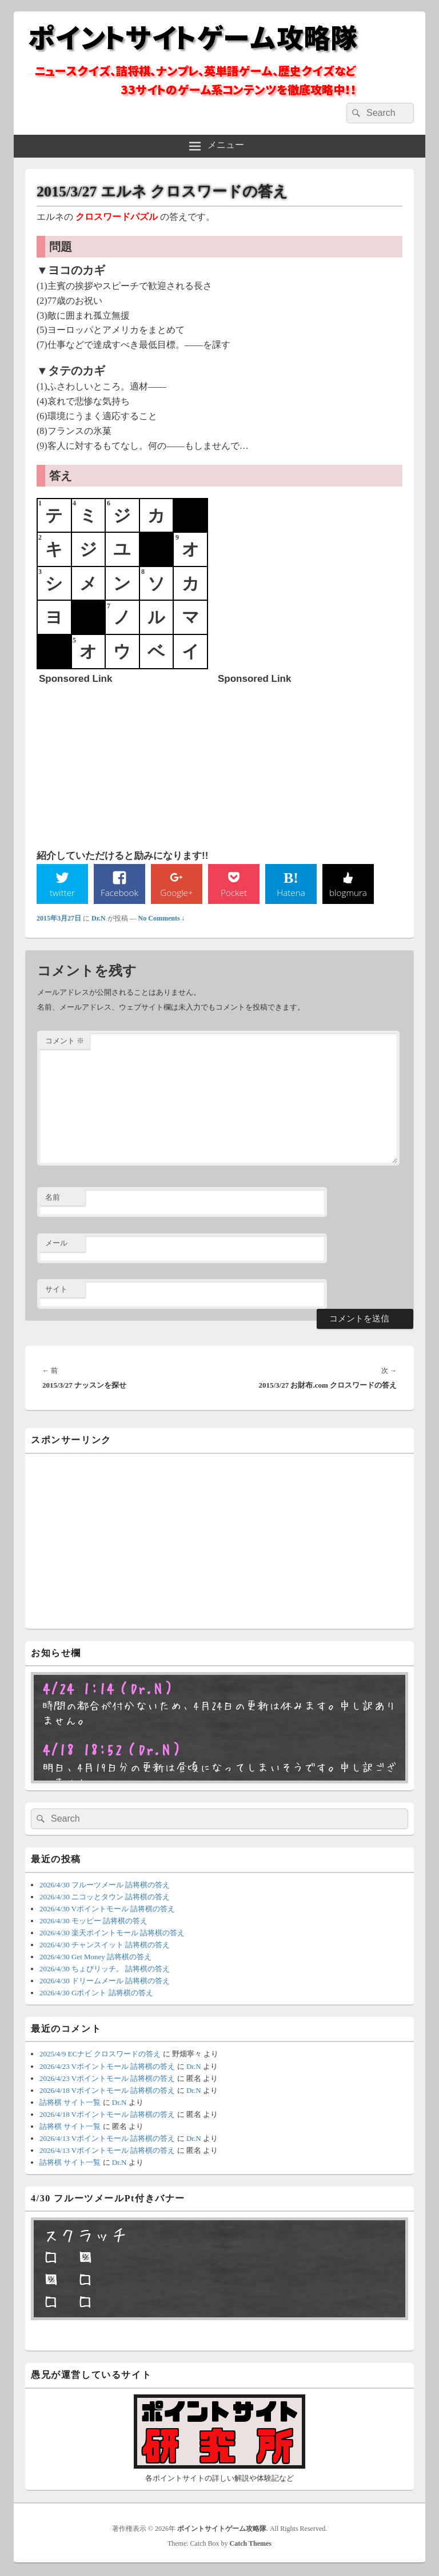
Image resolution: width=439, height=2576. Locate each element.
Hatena (291, 892)
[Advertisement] (124, 761)
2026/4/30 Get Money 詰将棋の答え (95, 1957)
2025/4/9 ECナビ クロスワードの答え (100, 2055)
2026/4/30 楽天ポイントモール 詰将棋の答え (112, 1933)
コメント (64, 1041)
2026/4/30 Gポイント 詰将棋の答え (96, 1993)
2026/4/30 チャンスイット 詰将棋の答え (104, 1945)
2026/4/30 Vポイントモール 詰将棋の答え (107, 1909)
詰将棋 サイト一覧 (70, 2103)
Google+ (176, 892)
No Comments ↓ (161, 919)
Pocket (234, 892)
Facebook (119, 892)
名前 (52, 1197)
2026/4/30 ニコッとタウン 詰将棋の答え (104, 1897)
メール (56, 1243)
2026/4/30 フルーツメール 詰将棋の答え (104, 1885)
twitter (62, 892)
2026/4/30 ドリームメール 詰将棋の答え (104, 1981)
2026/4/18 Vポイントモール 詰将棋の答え (107, 2091)
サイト (56, 1289)
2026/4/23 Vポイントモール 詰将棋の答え (107, 2067)
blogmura (348, 892)
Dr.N (98, 919)
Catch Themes (251, 2544)
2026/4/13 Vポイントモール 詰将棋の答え (107, 2139)
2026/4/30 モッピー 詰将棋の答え (93, 1921)
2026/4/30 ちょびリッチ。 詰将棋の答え (104, 1969)
